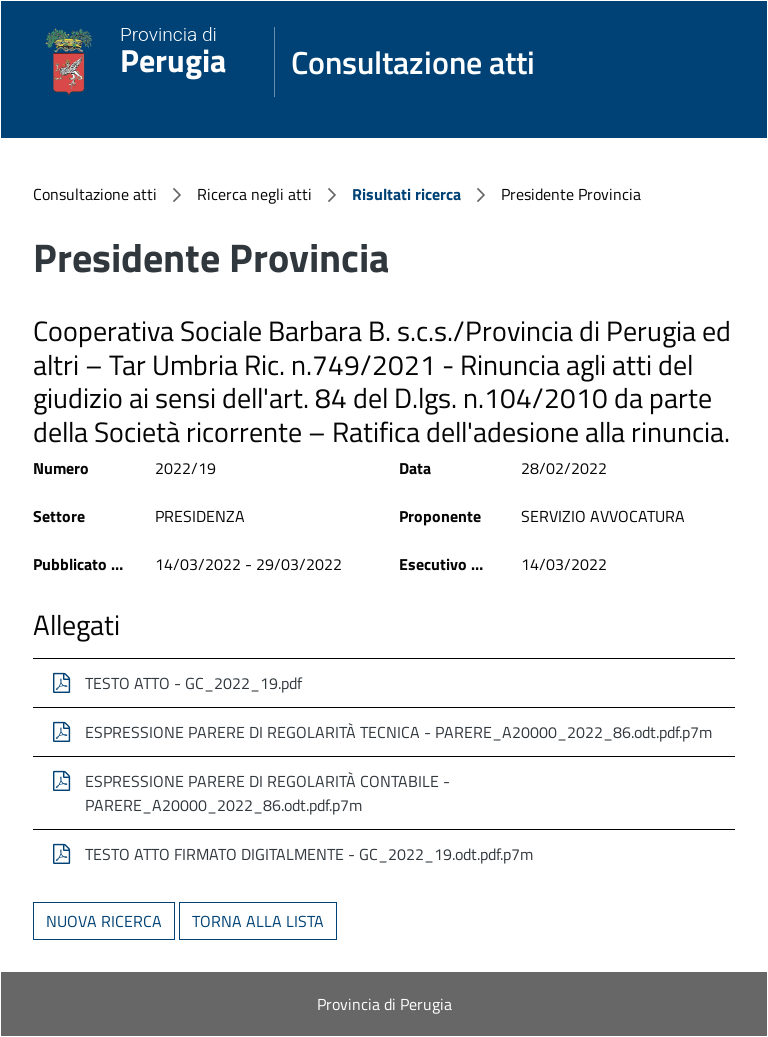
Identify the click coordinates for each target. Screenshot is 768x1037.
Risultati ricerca (406, 194)
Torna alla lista (258, 921)
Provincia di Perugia (384, 1004)
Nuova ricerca (104, 921)
